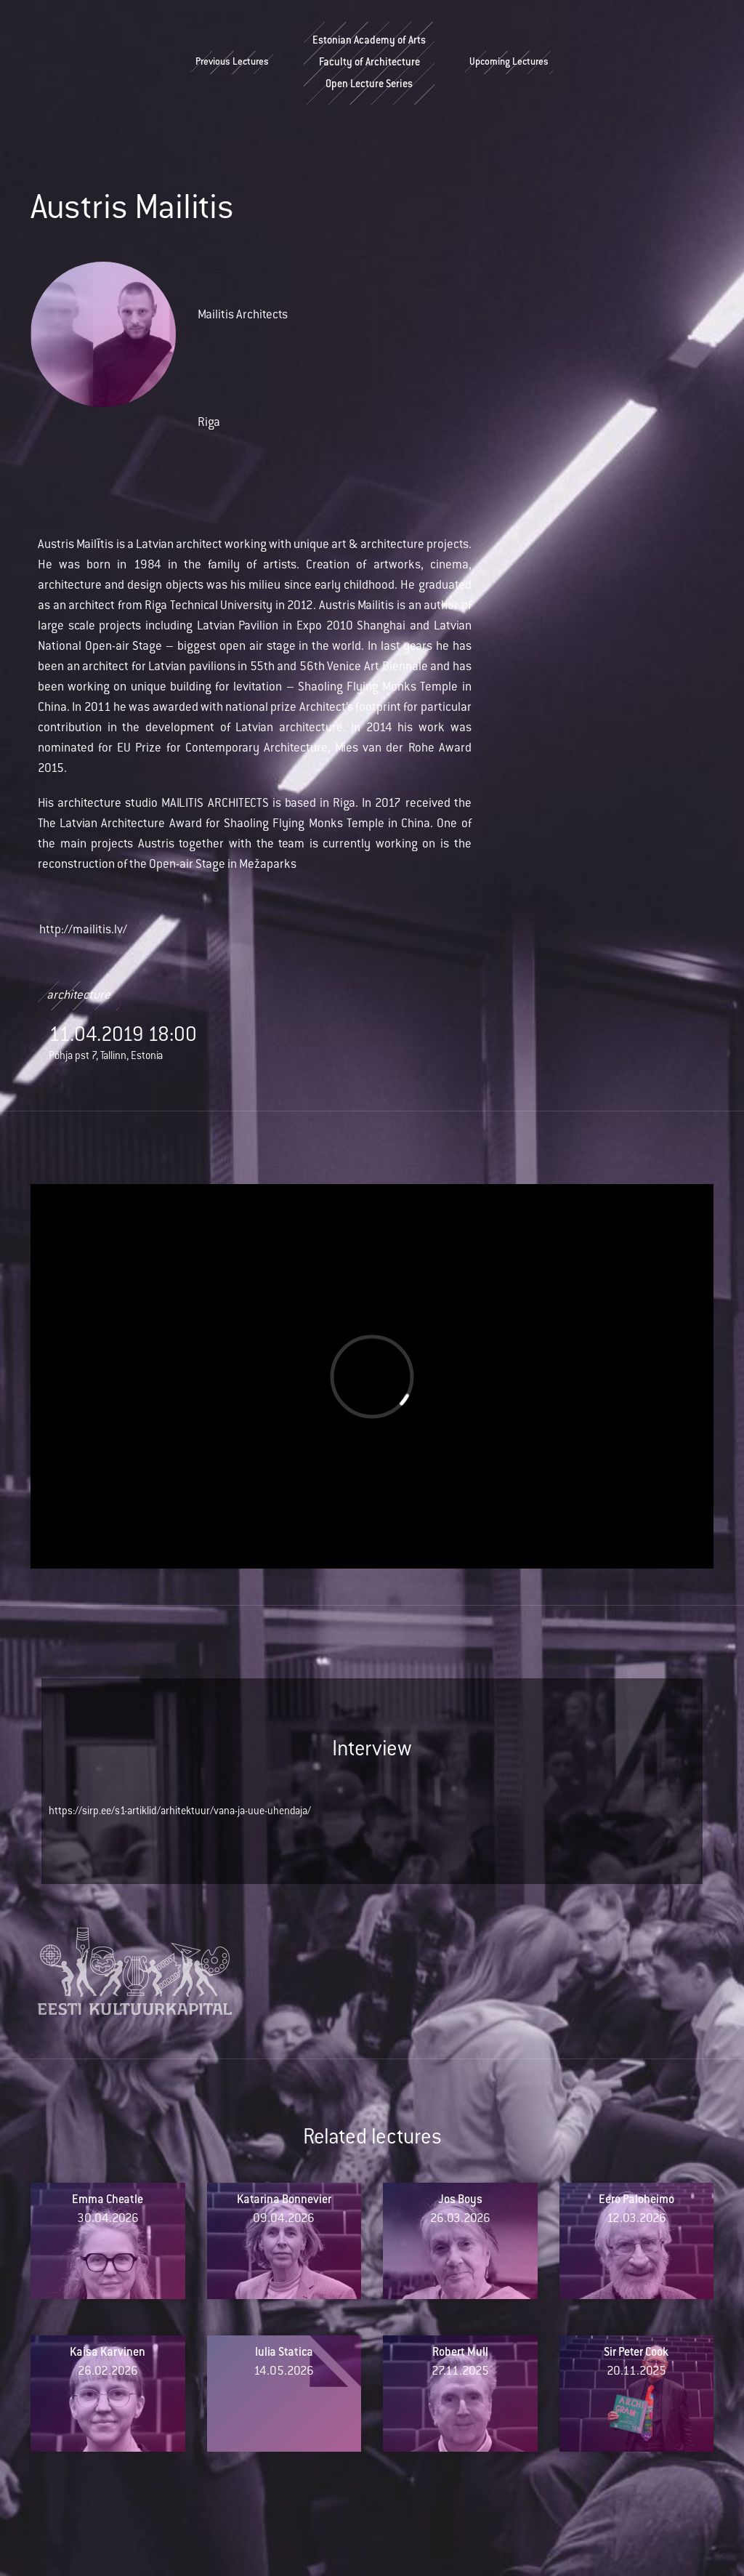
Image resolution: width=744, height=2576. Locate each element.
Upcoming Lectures (509, 62)
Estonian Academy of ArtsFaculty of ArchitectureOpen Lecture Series (369, 63)
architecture (78, 996)
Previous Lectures (232, 62)
